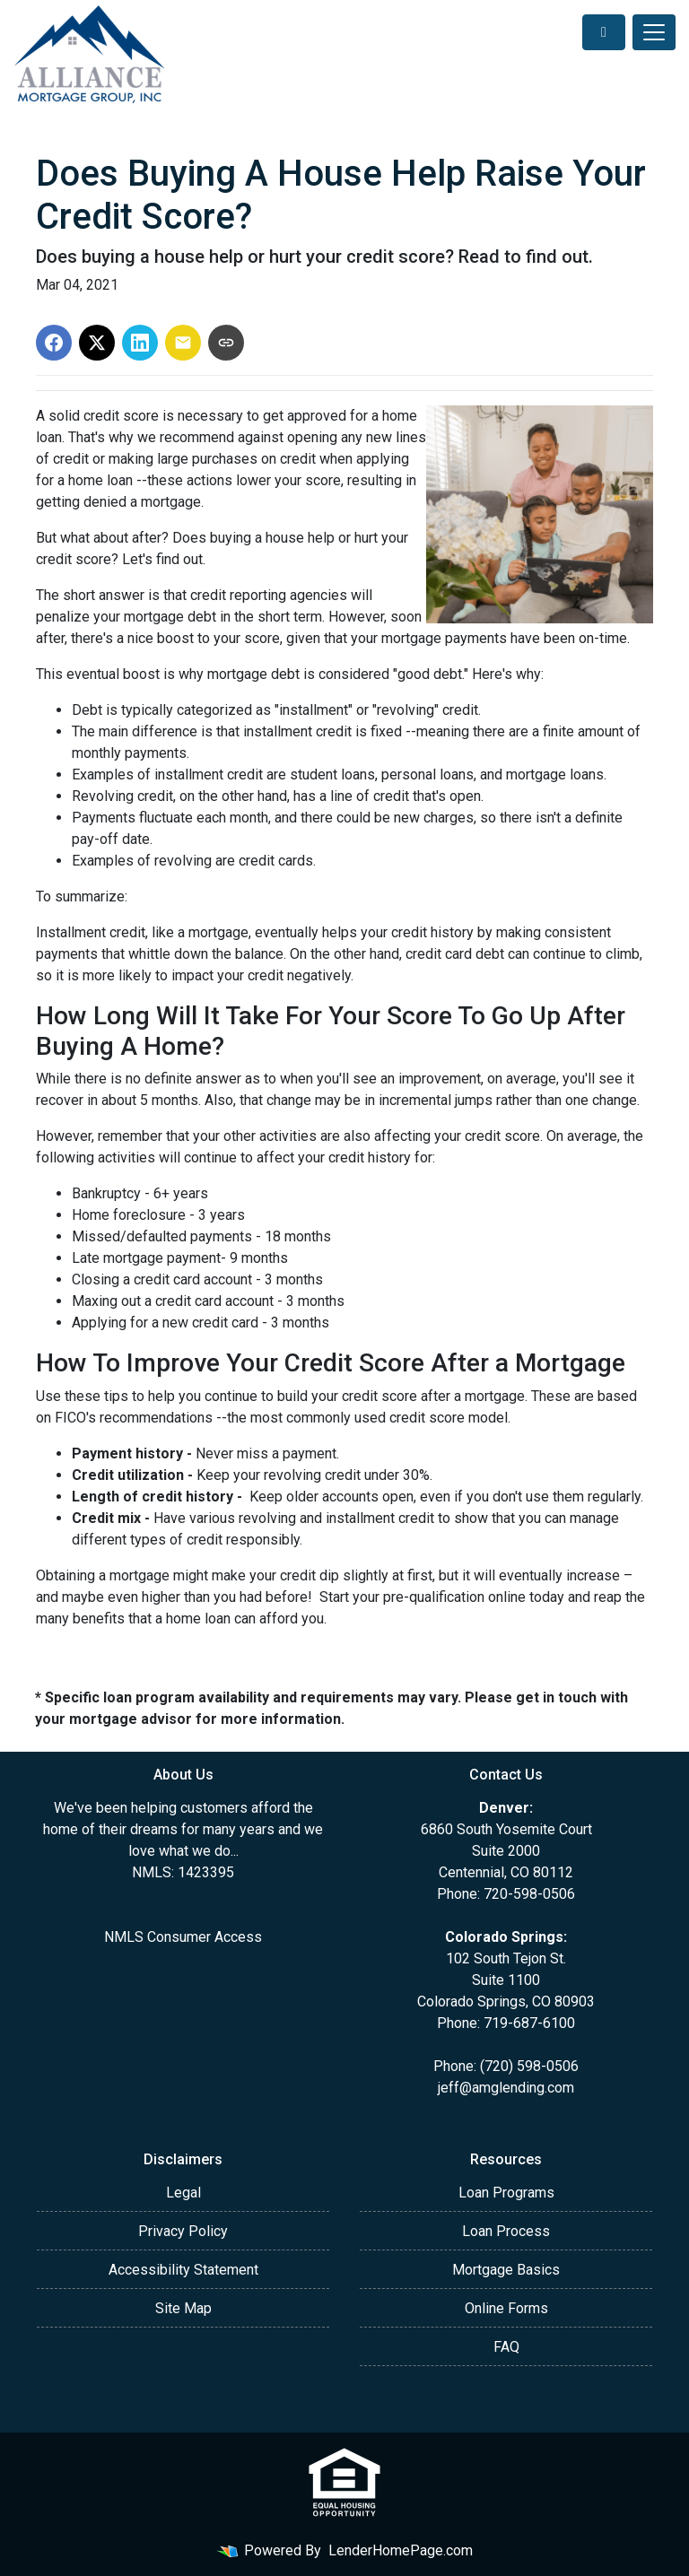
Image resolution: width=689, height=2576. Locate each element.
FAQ (506, 2346)
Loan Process (506, 2231)
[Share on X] (97, 343)
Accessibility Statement (183, 2269)
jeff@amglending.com (506, 2087)
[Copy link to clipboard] (226, 343)
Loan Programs (506, 2192)
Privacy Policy (183, 2231)
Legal (183, 2192)
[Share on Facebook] (54, 343)
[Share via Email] (183, 343)
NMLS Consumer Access (183, 1936)
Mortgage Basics (506, 2269)
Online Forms (506, 2308)
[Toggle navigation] (654, 32)
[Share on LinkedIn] (140, 343)
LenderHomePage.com (400, 2550)
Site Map (183, 2308)
